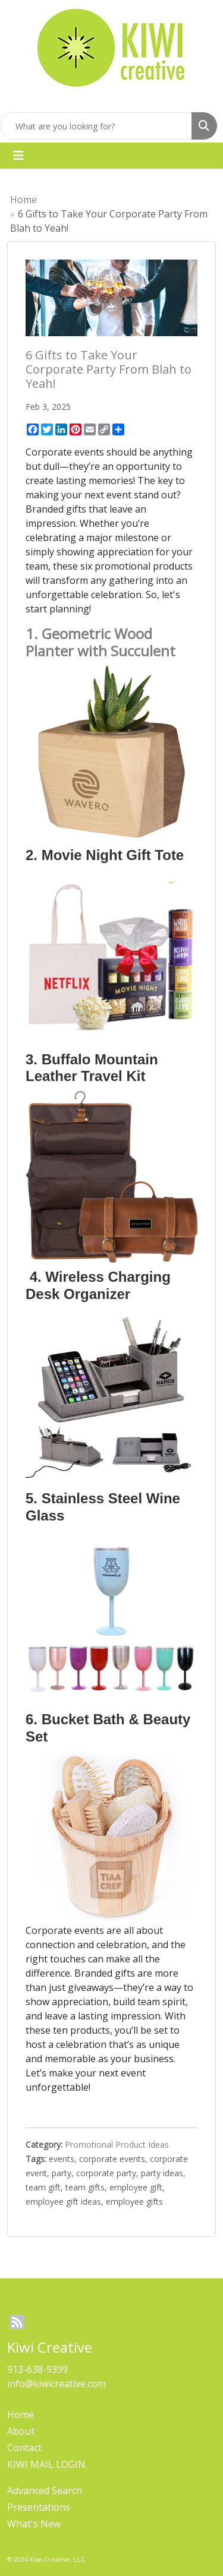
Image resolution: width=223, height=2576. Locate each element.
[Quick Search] (96, 126)
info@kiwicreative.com (56, 2383)
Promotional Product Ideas (117, 2144)
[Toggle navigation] (18, 155)
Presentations (38, 2507)
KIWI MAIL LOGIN (46, 2464)
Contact (24, 2447)
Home (23, 199)
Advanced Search (44, 2490)
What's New (34, 2523)
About (20, 2431)
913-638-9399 (37, 2369)
